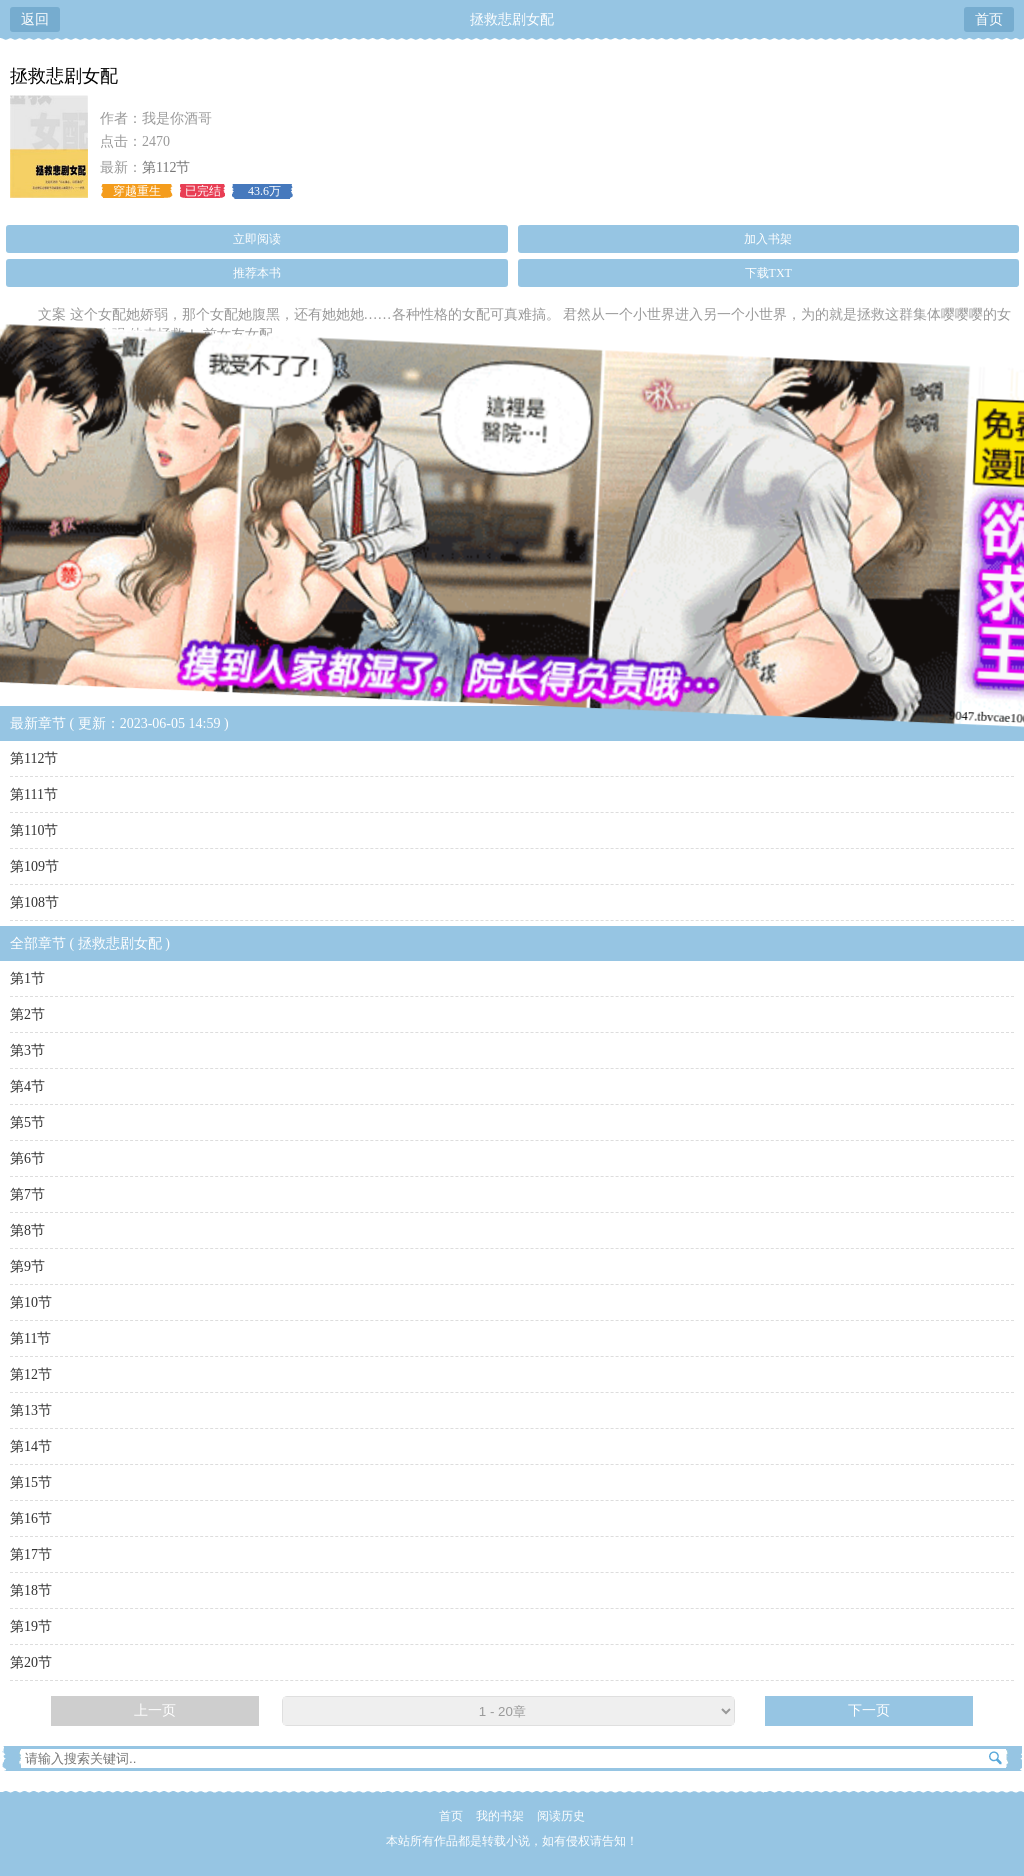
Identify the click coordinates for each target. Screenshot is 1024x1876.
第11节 (30, 1338)
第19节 (31, 1626)
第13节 (31, 1410)
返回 (35, 19)
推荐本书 (257, 273)
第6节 (27, 1158)
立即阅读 (257, 239)
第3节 (27, 1050)
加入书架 (768, 239)
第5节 (27, 1122)
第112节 (166, 167)
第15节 (31, 1482)
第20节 (31, 1662)
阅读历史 (561, 1816)
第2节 (27, 1014)
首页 (989, 19)
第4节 (27, 1086)
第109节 (34, 866)
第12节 (31, 1374)
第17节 (31, 1554)
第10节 (31, 1302)
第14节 (31, 1446)
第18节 (31, 1590)
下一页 (869, 1710)
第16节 (31, 1518)
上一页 (155, 1710)
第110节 (34, 830)
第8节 (27, 1230)
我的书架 (500, 1816)
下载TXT (768, 273)
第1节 (27, 978)
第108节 (34, 902)
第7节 (27, 1194)
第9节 (27, 1266)
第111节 (34, 794)
